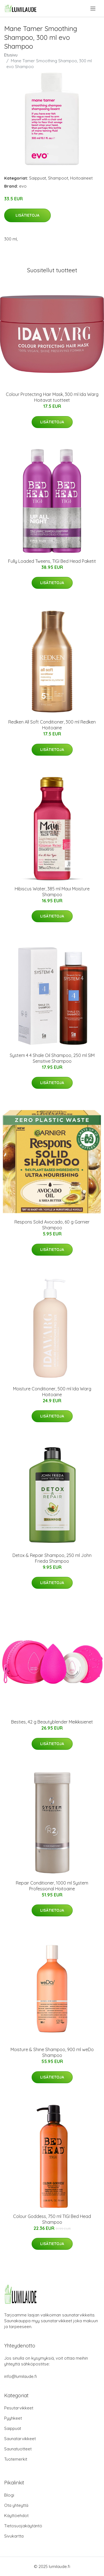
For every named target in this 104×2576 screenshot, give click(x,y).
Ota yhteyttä (16, 2505)
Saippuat (37, 178)
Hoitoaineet (81, 178)
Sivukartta (14, 2536)
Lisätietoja (27, 215)
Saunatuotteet (18, 2448)
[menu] (93, 8)
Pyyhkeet (13, 2418)
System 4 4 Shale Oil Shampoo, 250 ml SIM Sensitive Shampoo (52, 1058)
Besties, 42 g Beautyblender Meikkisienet (52, 1722)
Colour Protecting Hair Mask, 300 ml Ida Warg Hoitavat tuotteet (52, 397)
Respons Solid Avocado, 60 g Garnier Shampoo (52, 1224)
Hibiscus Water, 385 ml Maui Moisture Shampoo (52, 891)
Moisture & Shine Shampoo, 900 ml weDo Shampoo (52, 2052)
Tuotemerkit (15, 2459)
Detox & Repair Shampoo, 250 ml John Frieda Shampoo (52, 1558)
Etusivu (10, 55)
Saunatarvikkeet (20, 2438)
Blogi (9, 2495)
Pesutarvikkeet (18, 2408)
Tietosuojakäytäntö (23, 2525)
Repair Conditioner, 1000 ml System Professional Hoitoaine (52, 1885)
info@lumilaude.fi (20, 2376)
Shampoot (58, 178)
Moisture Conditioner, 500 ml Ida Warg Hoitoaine (52, 1391)
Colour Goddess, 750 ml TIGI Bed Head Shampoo (52, 2219)
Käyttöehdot (16, 2515)
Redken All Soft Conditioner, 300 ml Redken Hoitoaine (52, 724)
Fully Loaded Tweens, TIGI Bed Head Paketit (52, 561)
